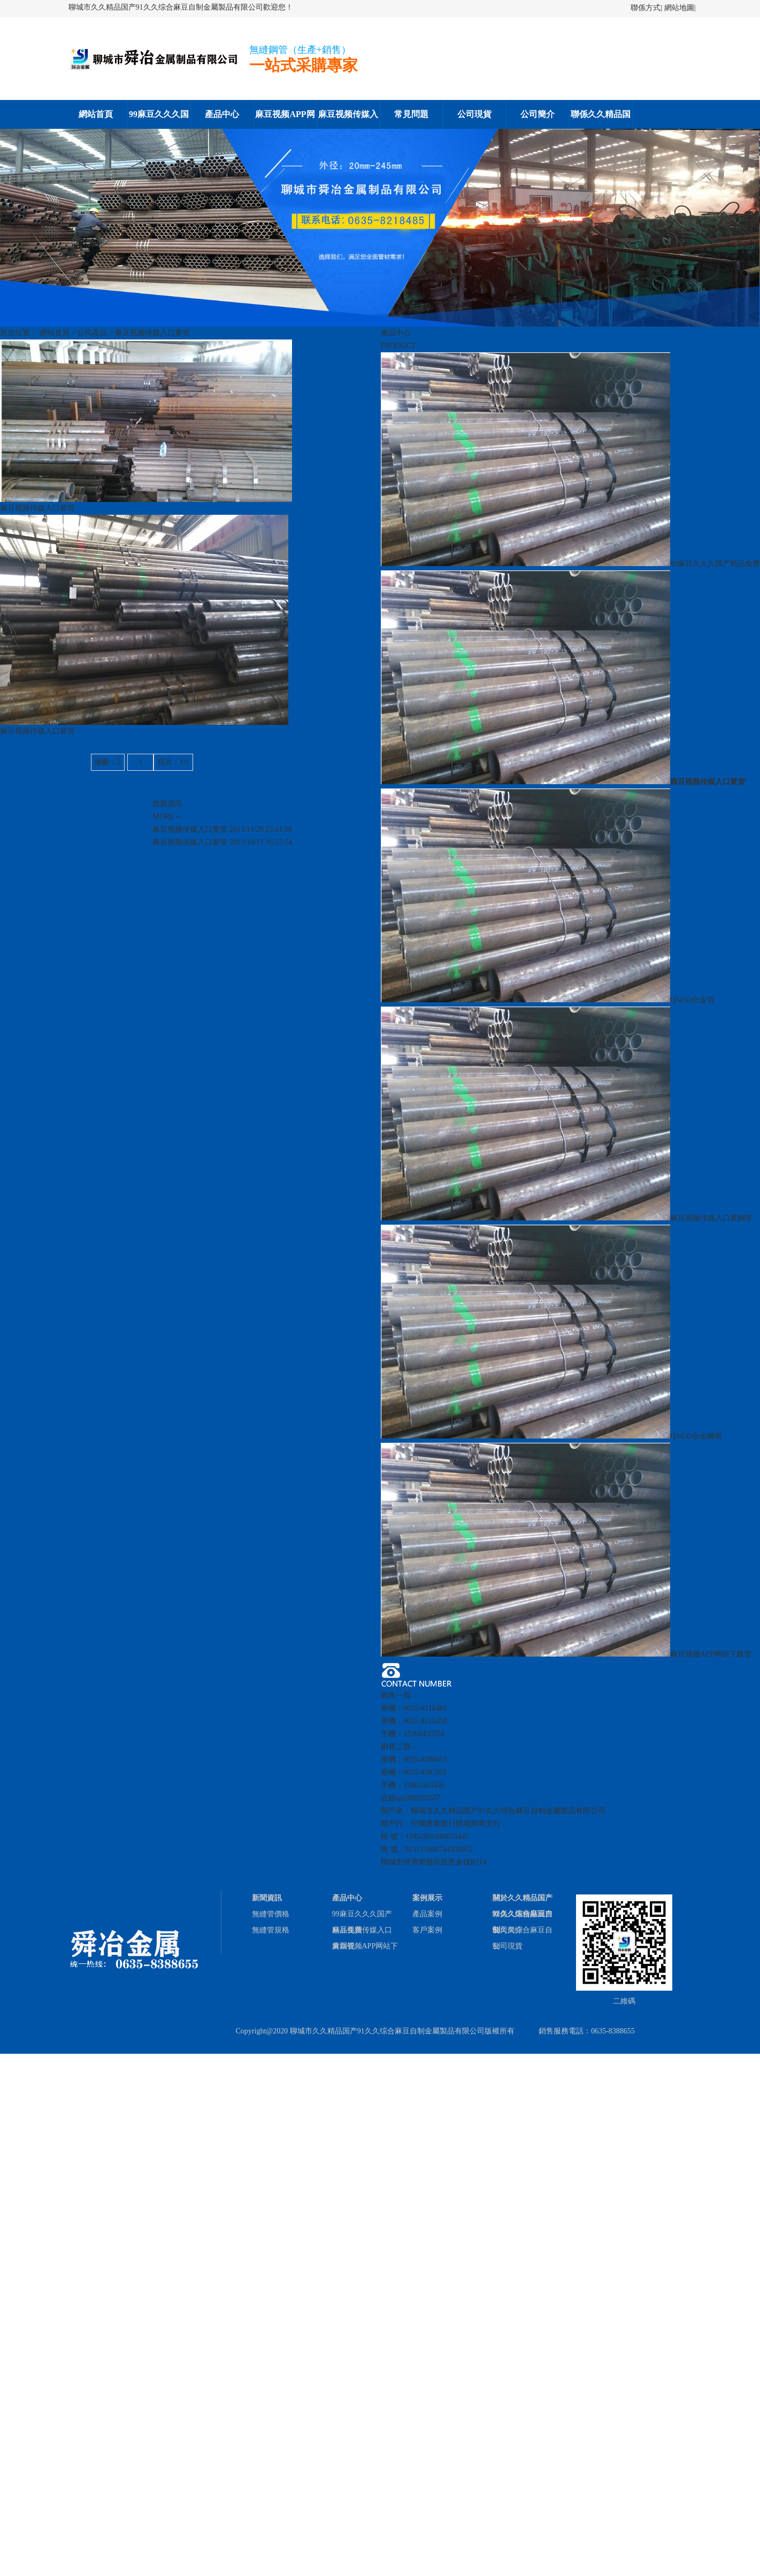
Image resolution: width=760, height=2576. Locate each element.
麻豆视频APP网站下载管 (566, 1654)
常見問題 (411, 114)
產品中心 (222, 114)
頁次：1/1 (173, 762)
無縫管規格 (270, 1930)
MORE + (166, 817)
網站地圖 (679, 8)
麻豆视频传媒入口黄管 (152, 333)
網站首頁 (96, 114)
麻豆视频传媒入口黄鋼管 (348, 119)
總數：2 (108, 762)
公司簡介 (537, 114)
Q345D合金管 (548, 1000)
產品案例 (427, 1914)
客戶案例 (427, 1930)
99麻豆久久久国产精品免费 (159, 119)
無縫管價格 (270, 1914)
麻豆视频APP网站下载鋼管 (284, 119)
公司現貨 (474, 114)
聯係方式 (646, 8)
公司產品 (92, 333)
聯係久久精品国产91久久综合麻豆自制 (601, 119)
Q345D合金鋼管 (551, 1436)
